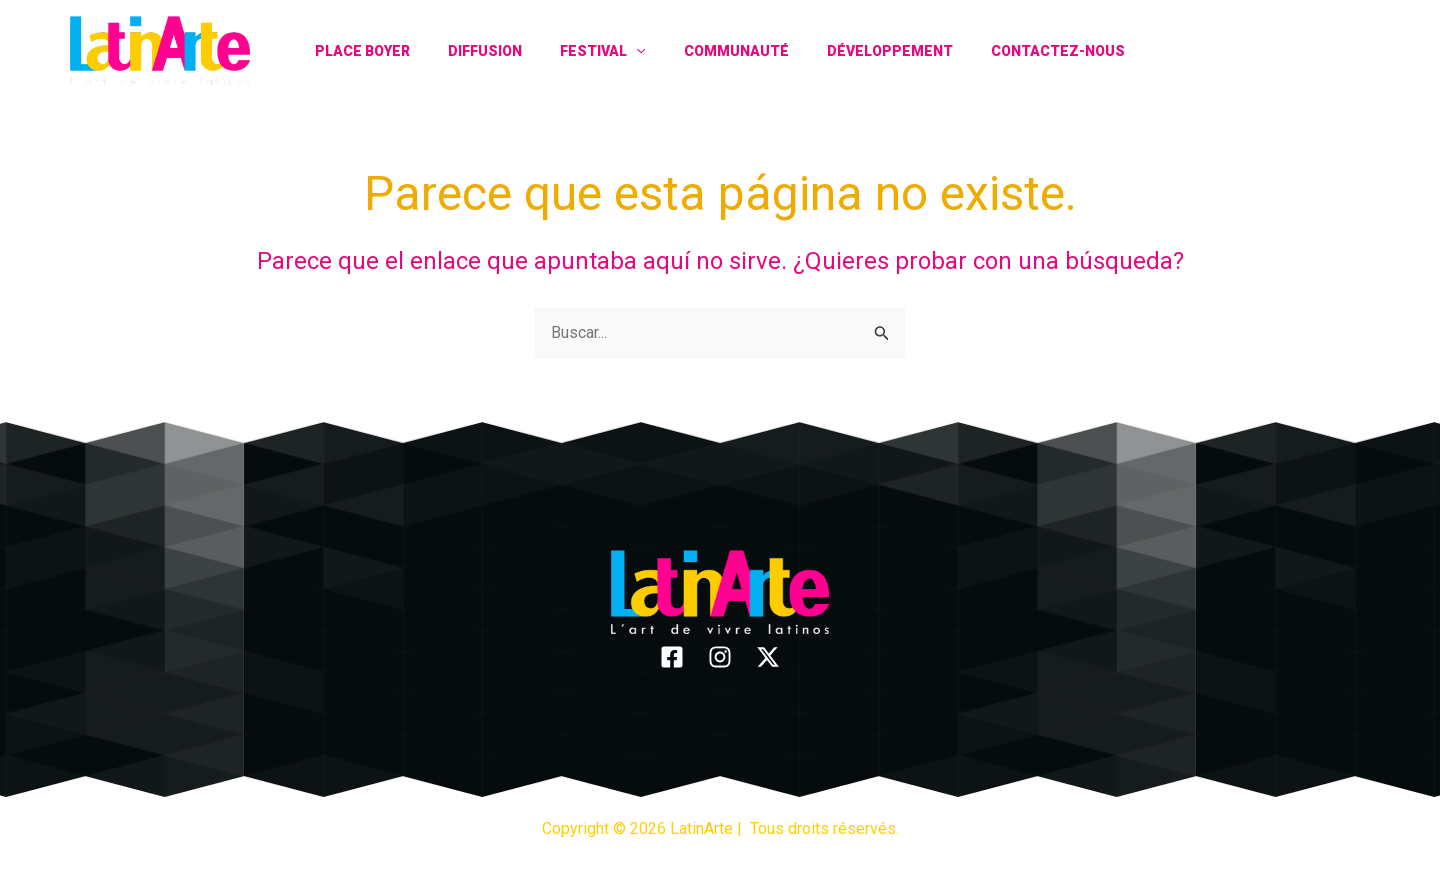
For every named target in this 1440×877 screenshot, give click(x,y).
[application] (641, 51)
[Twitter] (1357, 50)
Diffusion (500, 51)
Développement (875, 51)
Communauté (731, 51)
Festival (607, 51)
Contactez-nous (1033, 51)
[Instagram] (1322, 50)
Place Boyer (387, 51)
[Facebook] (1287, 50)
